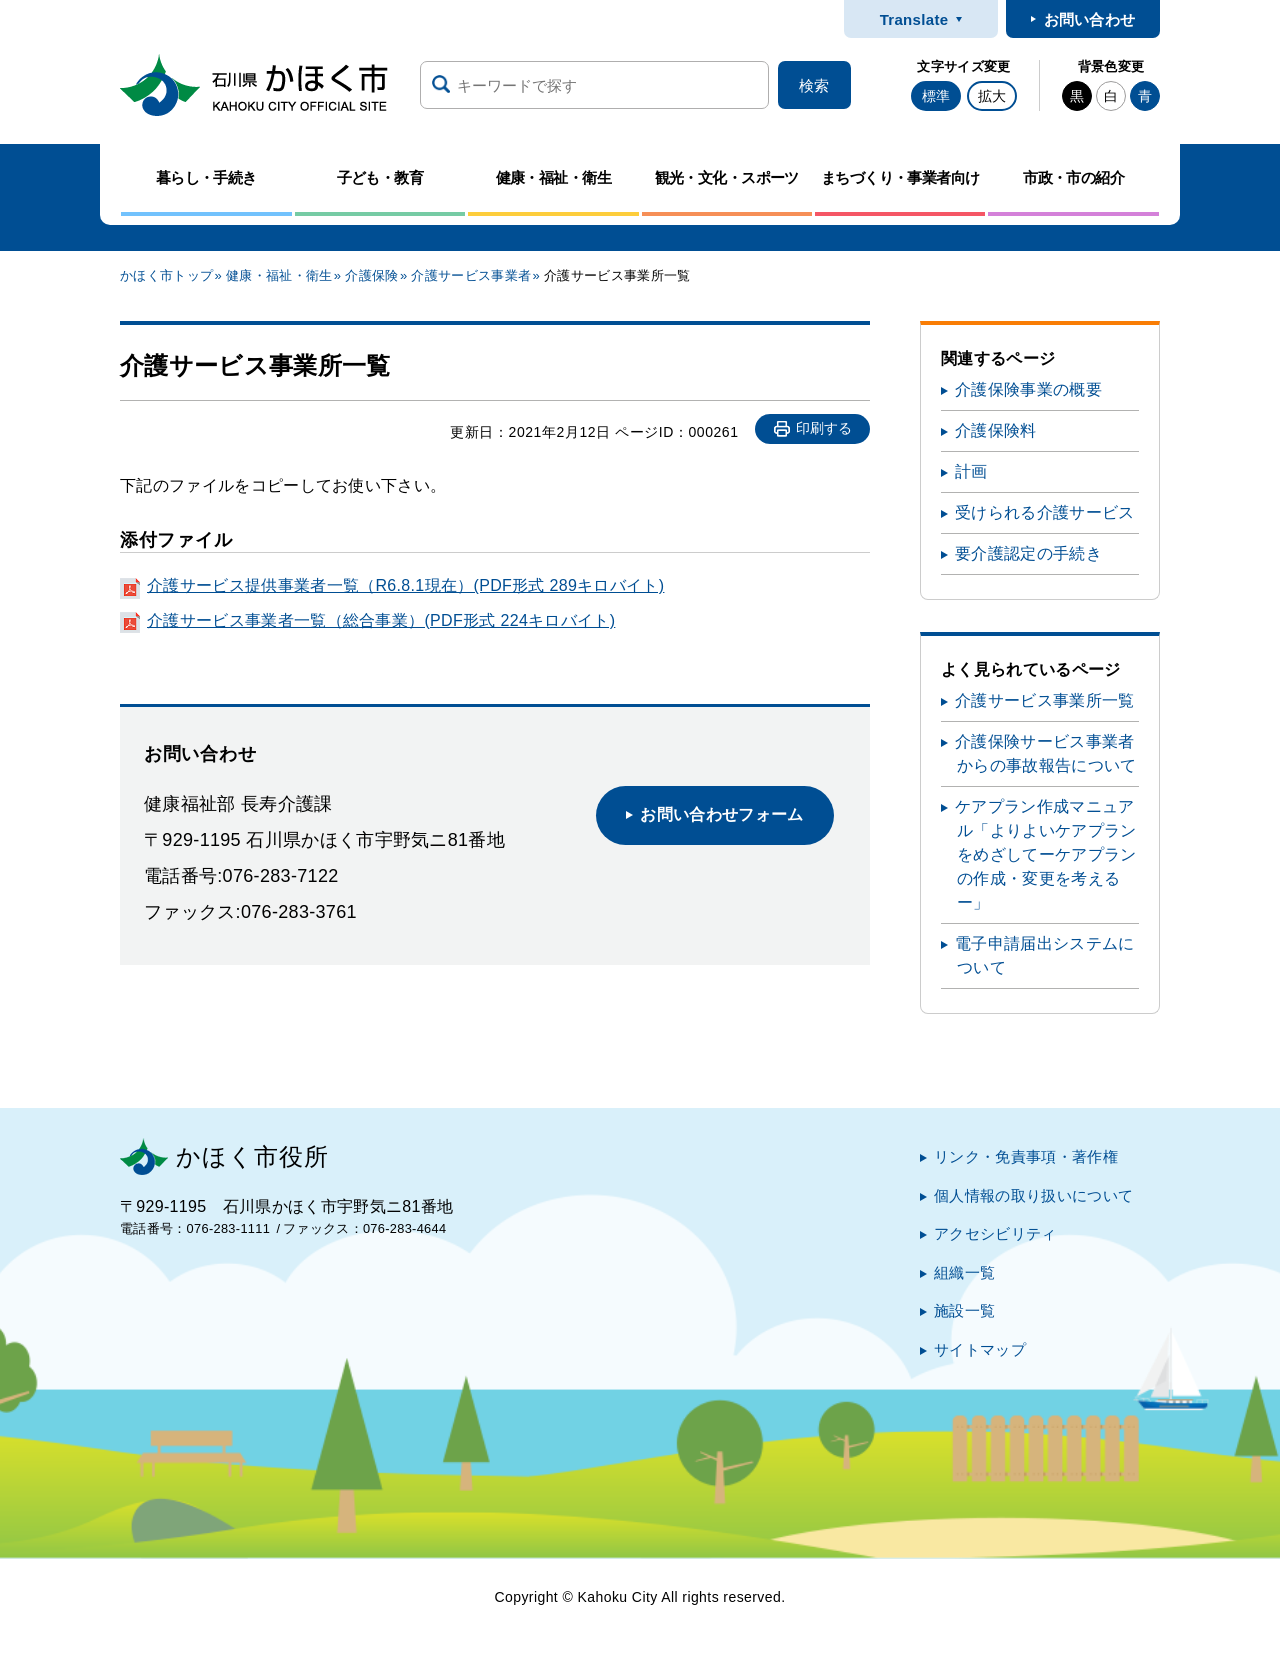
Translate (914, 19)
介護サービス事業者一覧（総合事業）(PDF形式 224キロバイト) (381, 620)
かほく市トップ (166, 275)
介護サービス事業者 (471, 275)
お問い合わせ (1090, 19)
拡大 (992, 96)
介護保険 (371, 275)
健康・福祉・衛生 (279, 275)
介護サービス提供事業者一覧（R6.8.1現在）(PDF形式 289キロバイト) (405, 585)
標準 (936, 96)
